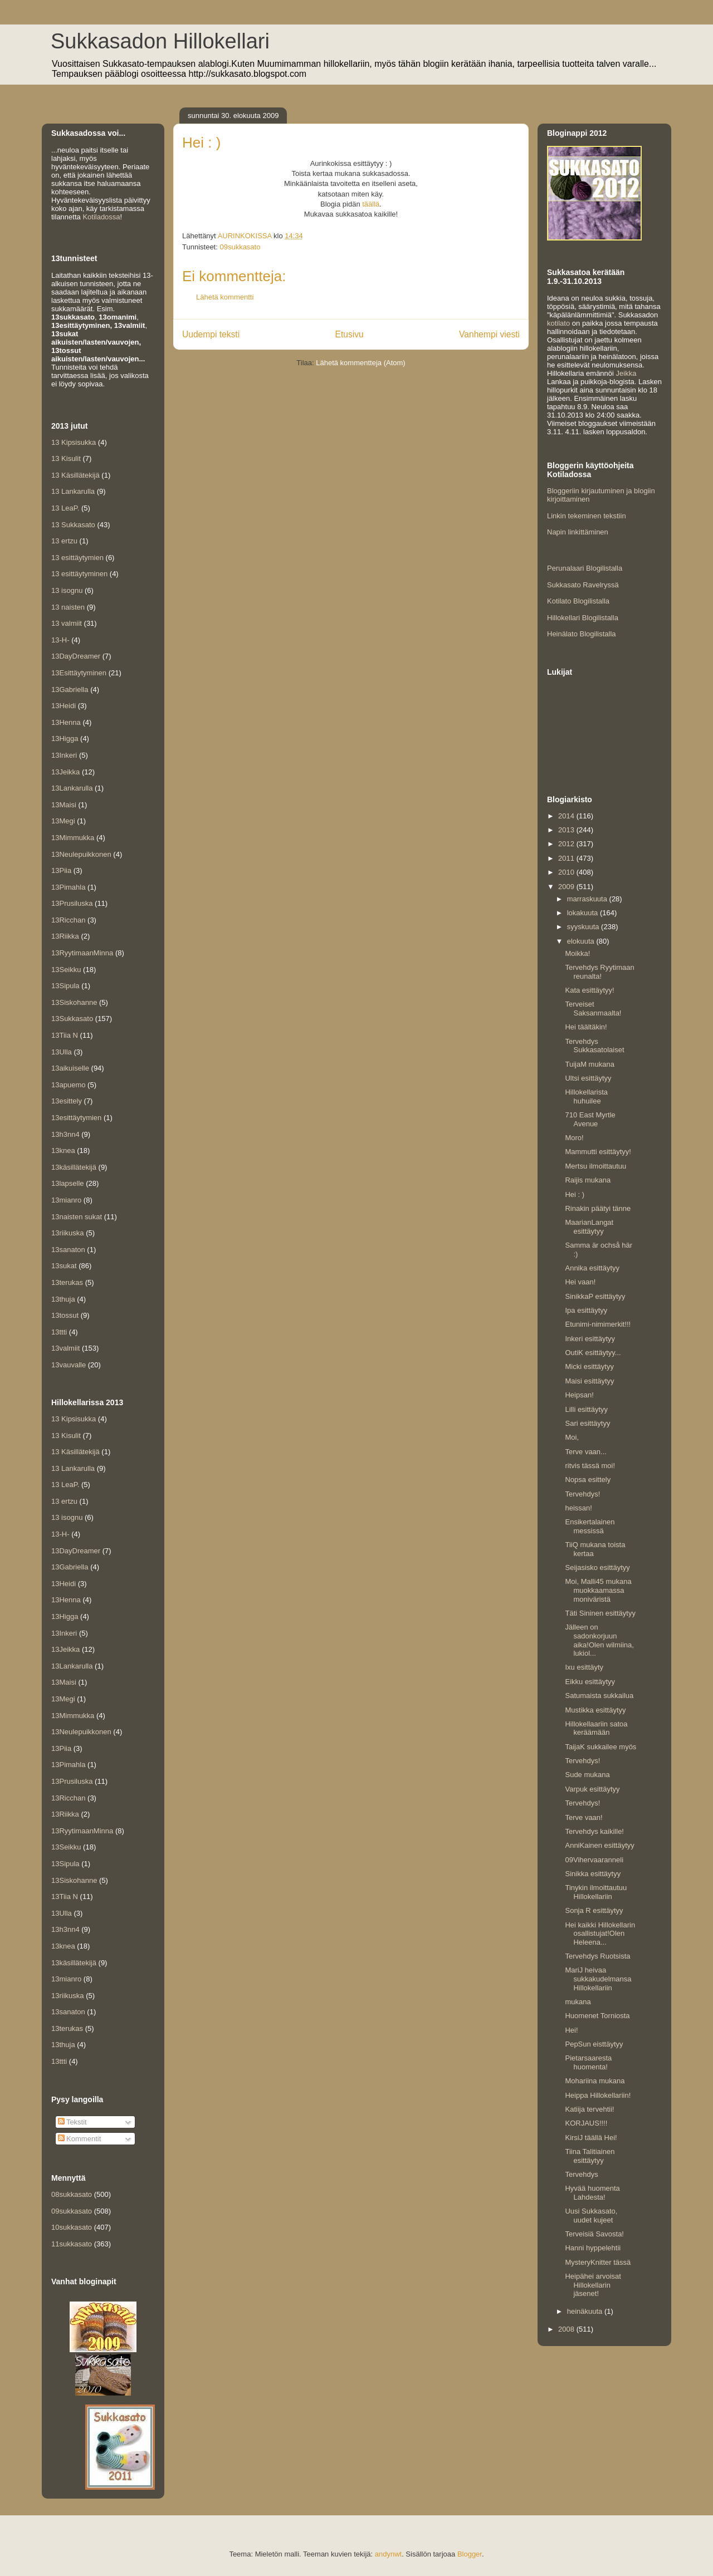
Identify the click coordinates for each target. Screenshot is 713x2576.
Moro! (574, 1138)
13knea (63, 1150)
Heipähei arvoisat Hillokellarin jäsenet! (593, 2285)
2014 (567, 816)
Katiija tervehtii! (589, 2109)
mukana (577, 2002)
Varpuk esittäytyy (592, 1789)
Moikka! (577, 953)
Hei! (571, 2030)
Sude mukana (587, 1774)
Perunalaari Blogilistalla (584, 568)
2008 (567, 2329)
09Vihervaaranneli (594, 1860)
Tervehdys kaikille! (594, 1831)
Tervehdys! (582, 1494)
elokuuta (582, 941)
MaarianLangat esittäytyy (589, 1226)
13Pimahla (68, 887)
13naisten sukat (76, 1217)
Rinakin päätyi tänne (598, 1208)
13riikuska (67, 1233)
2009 (567, 886)
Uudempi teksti (211, 334)
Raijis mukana (588, 1180)
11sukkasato (71, 2244)
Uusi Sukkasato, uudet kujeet (591, 2215)
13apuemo (68, 1085)
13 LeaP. (65, 508)
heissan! (578, 1508)
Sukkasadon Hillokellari (160, 41)
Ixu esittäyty (584, 1667)
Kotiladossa (101, 217)
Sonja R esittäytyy (594, 1910)
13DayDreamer (75, 656)
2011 (567, 858)
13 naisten (68, 607)
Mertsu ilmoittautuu (595, 1166)
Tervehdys (581, 2174)
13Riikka (65, 936)
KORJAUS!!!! (586, 2123)
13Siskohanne (74, 1002)
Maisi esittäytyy (589, 1381)
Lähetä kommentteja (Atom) (360, 363)
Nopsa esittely (588, 1479)
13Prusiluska (71, 903)
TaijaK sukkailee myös (600, 1747)
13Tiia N (64, 1035)
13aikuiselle (70, 1068)
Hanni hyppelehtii (593, 2248)
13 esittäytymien (77, 557)
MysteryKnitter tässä (598, 2262)
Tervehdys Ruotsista (597, 1956)
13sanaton (68, 1249)
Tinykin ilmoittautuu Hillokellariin (596, 1892)
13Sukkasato (72, 1018)
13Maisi (63, 805)
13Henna (66, 722)
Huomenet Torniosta (597, 2015)
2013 (567, 830)
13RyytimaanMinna (82, 953)
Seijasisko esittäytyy (597, 1567)
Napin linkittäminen (577, 532)
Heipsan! (579, 1395)
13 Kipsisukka (73, 442)
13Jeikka (65, 772)
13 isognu (66, 590)
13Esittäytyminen (78, 673)
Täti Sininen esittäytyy (600, 1613)
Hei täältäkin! (586, 1027)
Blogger (469, 2554)
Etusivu (349, 334)
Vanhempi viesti (489, 334)
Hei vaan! (580, 1282)
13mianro (66, 1200)
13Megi (63, 821)
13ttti (59, 1332)
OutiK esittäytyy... (593, 1352)
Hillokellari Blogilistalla (582, 618)
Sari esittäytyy (587, 1423)
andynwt (388, 2554)
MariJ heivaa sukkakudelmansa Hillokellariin (598, 1978)
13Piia (61, 870)
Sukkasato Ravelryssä (583, 585)
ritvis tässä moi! (590, 1465)
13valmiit (65, 1348)
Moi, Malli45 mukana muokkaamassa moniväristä (598, 1590)
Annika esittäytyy (592, 1268)
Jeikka (626, 373)
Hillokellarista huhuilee (586, 1096)
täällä (370, 204)
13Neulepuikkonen (81, 854)
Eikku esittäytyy (590, 1681)
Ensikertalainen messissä (589, 1526)
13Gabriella (70, 689)
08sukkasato (71, 2194)
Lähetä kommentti (224, 297)
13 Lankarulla (73, 491)
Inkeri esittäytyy (590, 1338)
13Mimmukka (72, 837)
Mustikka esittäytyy (595, 1710)
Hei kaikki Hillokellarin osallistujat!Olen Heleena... (600, 1933)
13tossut (65, 1315)
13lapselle (67, 1183)
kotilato (558, 323)
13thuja (63, 1299)
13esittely (66, 1101)
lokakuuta (583, 913)
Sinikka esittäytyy (593, 1874)
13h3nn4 (65, 1134)
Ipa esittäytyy (586, 1310)
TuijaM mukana (589, 1064)
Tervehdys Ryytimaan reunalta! (599, 971)
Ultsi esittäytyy (588, 1078)
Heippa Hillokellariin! (598, 2095)
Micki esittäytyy (589, 1366)
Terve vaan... (585, 1452)
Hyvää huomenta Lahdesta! (592, 2192)
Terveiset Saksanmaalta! (593, 1008)
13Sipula (65, 986)
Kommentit (79, 2139)
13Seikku (66, 969)
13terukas (67, 1282)
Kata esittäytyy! (589, 990)
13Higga (64, 738)
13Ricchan (68, 920)
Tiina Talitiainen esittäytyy (589, 2156)
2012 (567, 844)
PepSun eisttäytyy (594, 2044)
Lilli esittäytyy (586, 1409)
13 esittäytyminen (79, 574)
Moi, (572, 1437)
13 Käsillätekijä (75, 475)
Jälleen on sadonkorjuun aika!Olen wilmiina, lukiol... (599, 1640)
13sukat (64, 1266)
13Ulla (61, 1052)
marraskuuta (588, 899)
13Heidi (63, 705)
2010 (567, 872)
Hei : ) (574, 1194)
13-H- (60, 640)
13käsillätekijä (73, 1167)
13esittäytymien (76, 1117)
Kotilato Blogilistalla (578, 601)
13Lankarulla (71, 788)
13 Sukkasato (73, 525)
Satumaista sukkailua (599, 1695)
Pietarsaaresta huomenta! (588, 2062)
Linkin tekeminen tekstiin (586, 516)
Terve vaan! (583, 1817)
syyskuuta (584, 927)
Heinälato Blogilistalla (581, 634)
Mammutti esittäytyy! (598, 1151)
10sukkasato (71, 2227)
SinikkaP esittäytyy (595, 1296)
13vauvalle (68, 1365)
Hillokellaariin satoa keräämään (596, 1728)
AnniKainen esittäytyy (599, 1845)
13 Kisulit (66, 458)
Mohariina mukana (594, 2081)
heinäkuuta (585, 2311)
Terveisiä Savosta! (594, 2234)
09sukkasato (239, 247)
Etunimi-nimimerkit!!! (598, 1324)
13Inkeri (64, 755)
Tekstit (72, 2122)
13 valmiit (66, 623)
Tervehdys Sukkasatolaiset (594, 1045)
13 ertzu (64, 541)
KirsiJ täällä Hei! (591, 2137)
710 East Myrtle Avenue (590, 1119)
